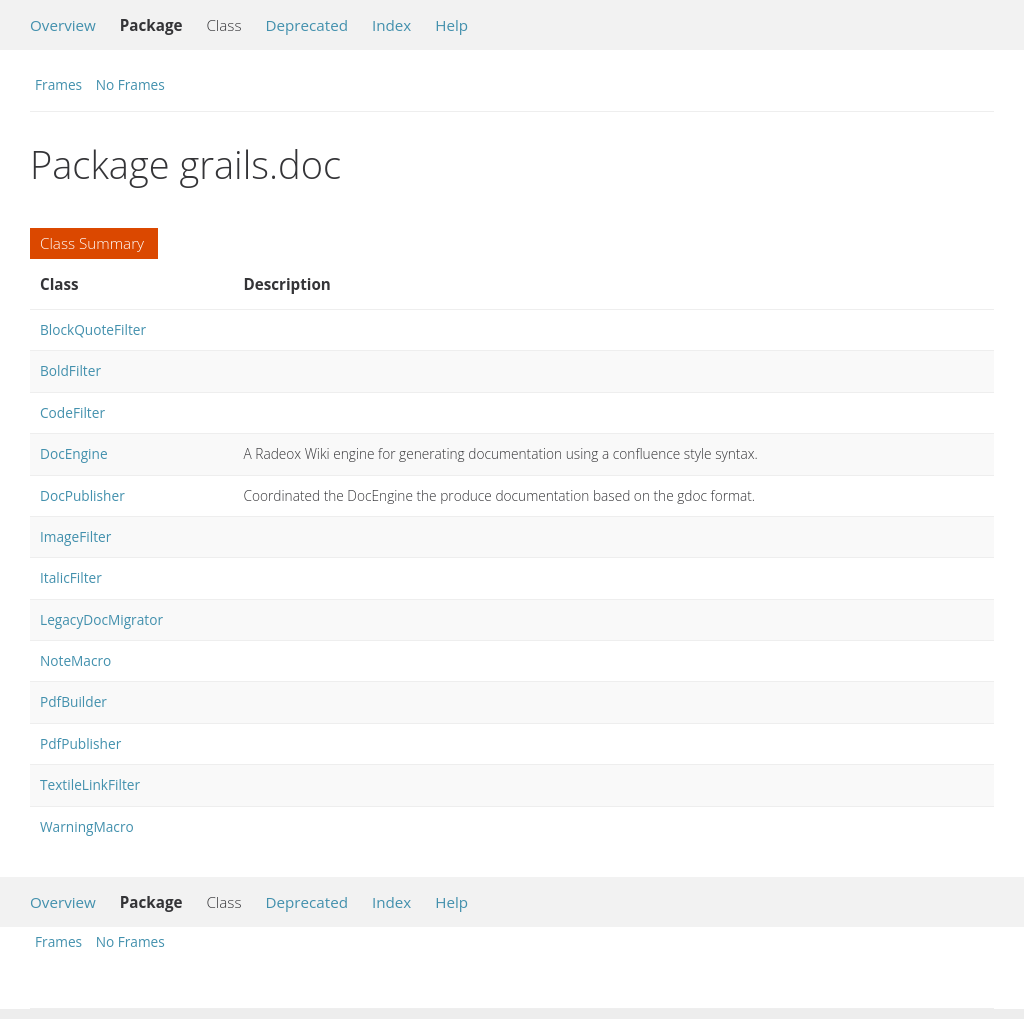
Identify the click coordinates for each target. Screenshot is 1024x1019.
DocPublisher (82, 495)
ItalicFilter (71, 577)
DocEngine (74, 453)
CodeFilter (72, 412)
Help (451, 25)
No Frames (130, 84)
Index (391, 25)
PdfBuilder (73, 701)
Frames (58, 84)
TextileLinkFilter (90, 784)
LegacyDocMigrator (101, 619)
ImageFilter (75, 536)
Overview (63, 25)
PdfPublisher (80, 743)
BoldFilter (70, 370)
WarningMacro (87, 826)
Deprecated (306, 25)
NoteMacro (75, 660)
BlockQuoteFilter (93, 329)
